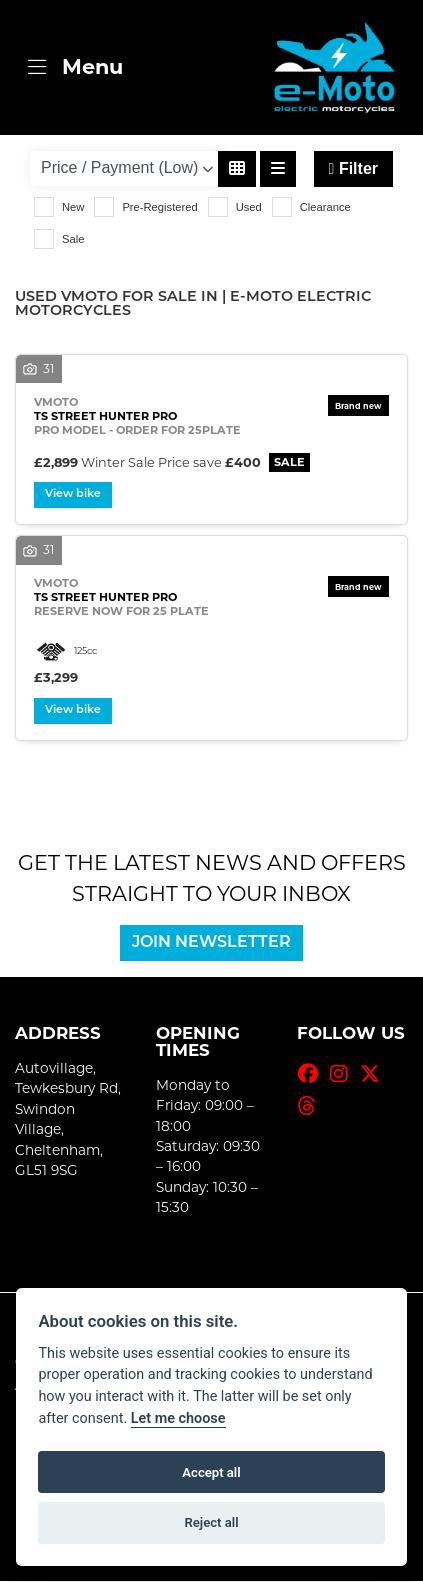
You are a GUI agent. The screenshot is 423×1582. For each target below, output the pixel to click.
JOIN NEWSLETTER (211, 945)
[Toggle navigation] (75, 67)
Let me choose (178, 1418)
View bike (74, 495)
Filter (353, 168)
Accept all (211, 1472)
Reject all (211, 1522)
